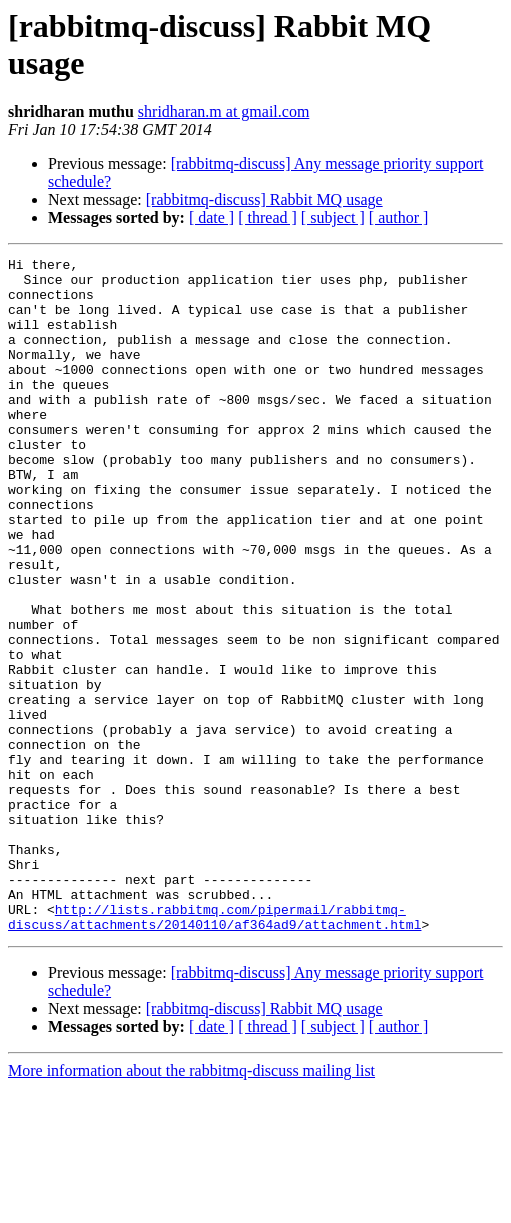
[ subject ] (333, 217)
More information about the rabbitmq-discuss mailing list (191, 1205)
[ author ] (399, 217)
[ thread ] (267, 217)
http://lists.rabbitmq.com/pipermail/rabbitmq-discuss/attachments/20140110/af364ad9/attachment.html (214, 1050)
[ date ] (211, 217)
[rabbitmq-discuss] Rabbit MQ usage (264, 199)
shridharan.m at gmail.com (224, 111)
